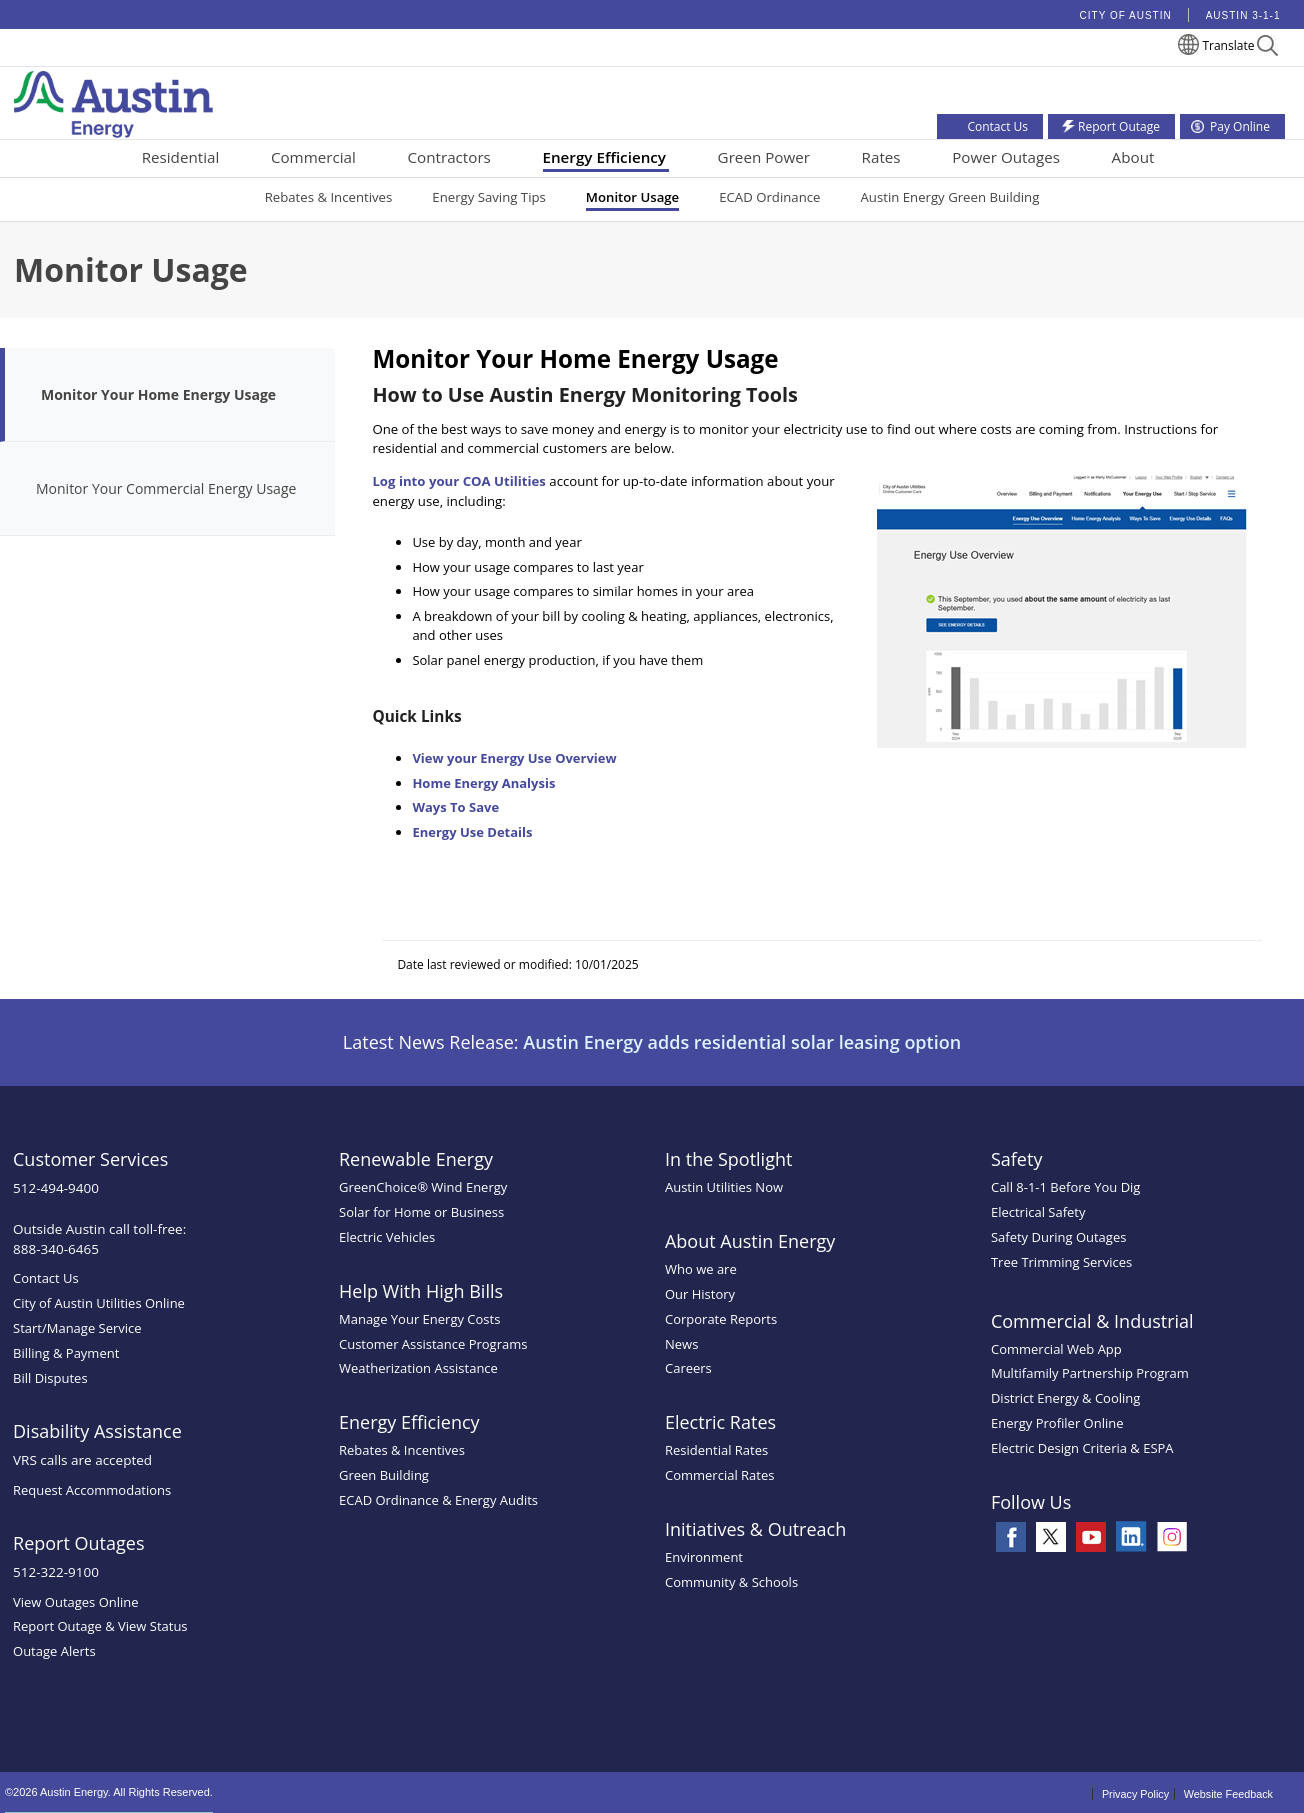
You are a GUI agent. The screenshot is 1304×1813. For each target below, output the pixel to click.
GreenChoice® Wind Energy (423, 1187)
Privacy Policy (1135, 1794)
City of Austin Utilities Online (99, 1303)
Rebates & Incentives (329, 197)
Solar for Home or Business (421, 1212)
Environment (704, 1557)
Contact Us (46, 1278)
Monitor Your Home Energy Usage (158, 394)
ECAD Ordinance (769, 197)
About (1133, 157)
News (681, 1344)
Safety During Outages (1058, 1237)
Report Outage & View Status (100, 1626)
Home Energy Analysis (483, 783)
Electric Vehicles (387, 1237)
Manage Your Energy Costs (419, 1319)
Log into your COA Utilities (459, 481)
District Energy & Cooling (1065, 1398)
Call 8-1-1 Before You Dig (1066, 1187)
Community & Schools (731, 1582)
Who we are (701, 1269)
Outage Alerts (54, 1651)
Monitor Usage (632, 197)
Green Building (384, 1475)
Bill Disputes (50, 1378)
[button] (1267, 48)
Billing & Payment (66, 1353)
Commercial (313, 157)
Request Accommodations (92, 1490)
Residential (181, 157)
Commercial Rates (719, 1475)
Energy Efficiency (604, 157)
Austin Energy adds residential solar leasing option (742, 1042)
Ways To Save (455, 807)
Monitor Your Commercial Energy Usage (166, 488)
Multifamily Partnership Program (1090, 1373)
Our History (700, 1294)
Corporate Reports (721, 1319)
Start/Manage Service (77, 1328)
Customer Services (90, 1159)
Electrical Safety (1038, 1212)
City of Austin (1126, 15)
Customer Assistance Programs (433, 1344)
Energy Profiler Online (1057, 1423)
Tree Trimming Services (1061, 1262)
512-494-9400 (56, 1188)
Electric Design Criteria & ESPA (1082, 1448)
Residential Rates (716, 1450)
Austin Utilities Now (724, 1187)
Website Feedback (1228, 1794)
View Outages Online (76, 1602)
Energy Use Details (472, 832)
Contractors (449, 157)
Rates (881, 157)
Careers (688, 1368)
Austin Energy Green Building (949, 197)
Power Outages (1006, 157)
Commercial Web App (1056, 1349)
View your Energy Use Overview (514, 758)
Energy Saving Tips (489, 197)
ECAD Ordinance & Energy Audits (438, 1500)
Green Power (764, 157)
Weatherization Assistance (418, 1368)
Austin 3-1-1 (1243, 15)
